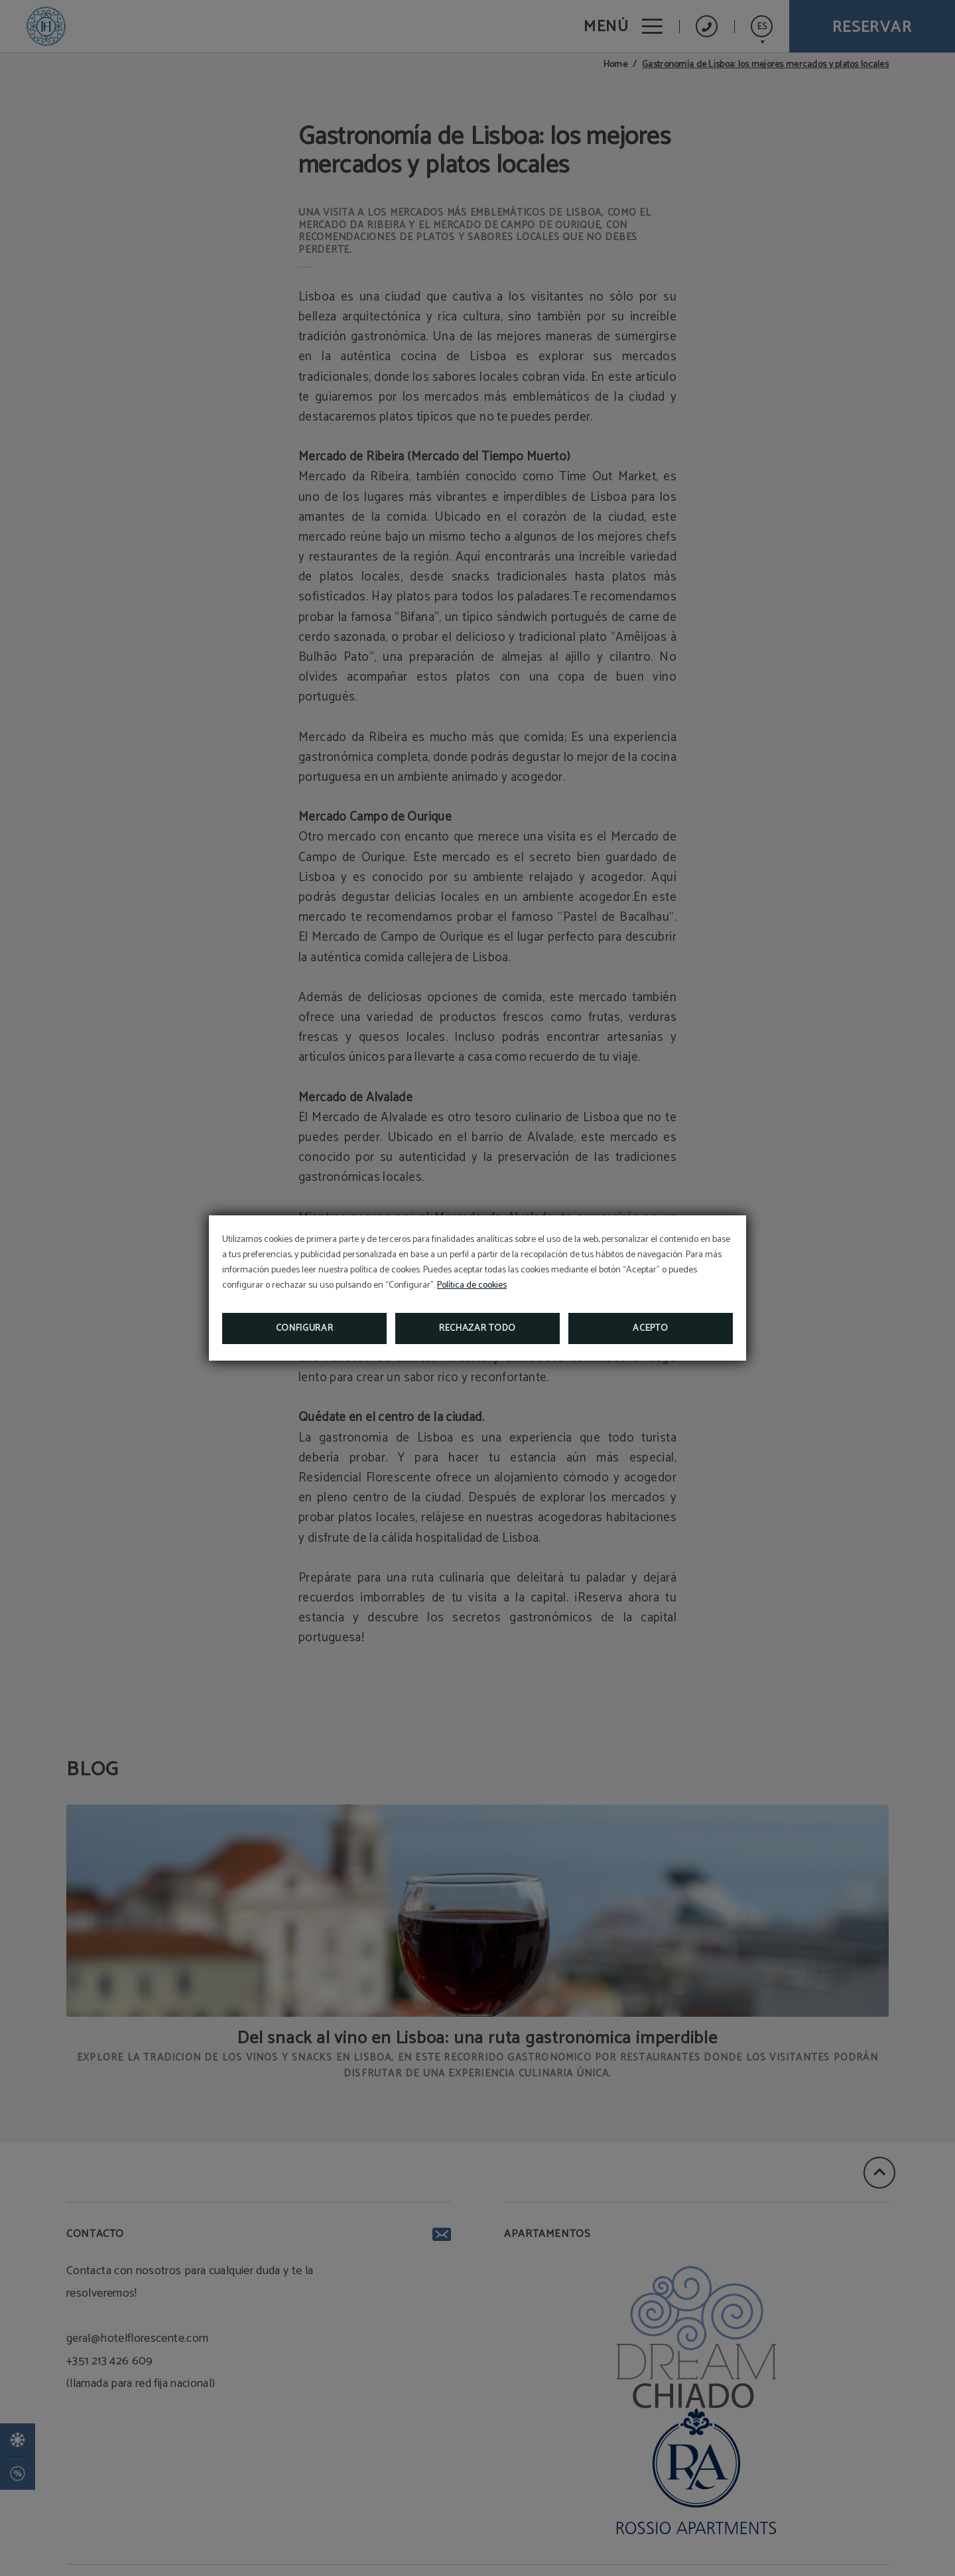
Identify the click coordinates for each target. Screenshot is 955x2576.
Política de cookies (472, 1285)
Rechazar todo (477, 1328)
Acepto (650, 1328)
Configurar (305, 1328)
